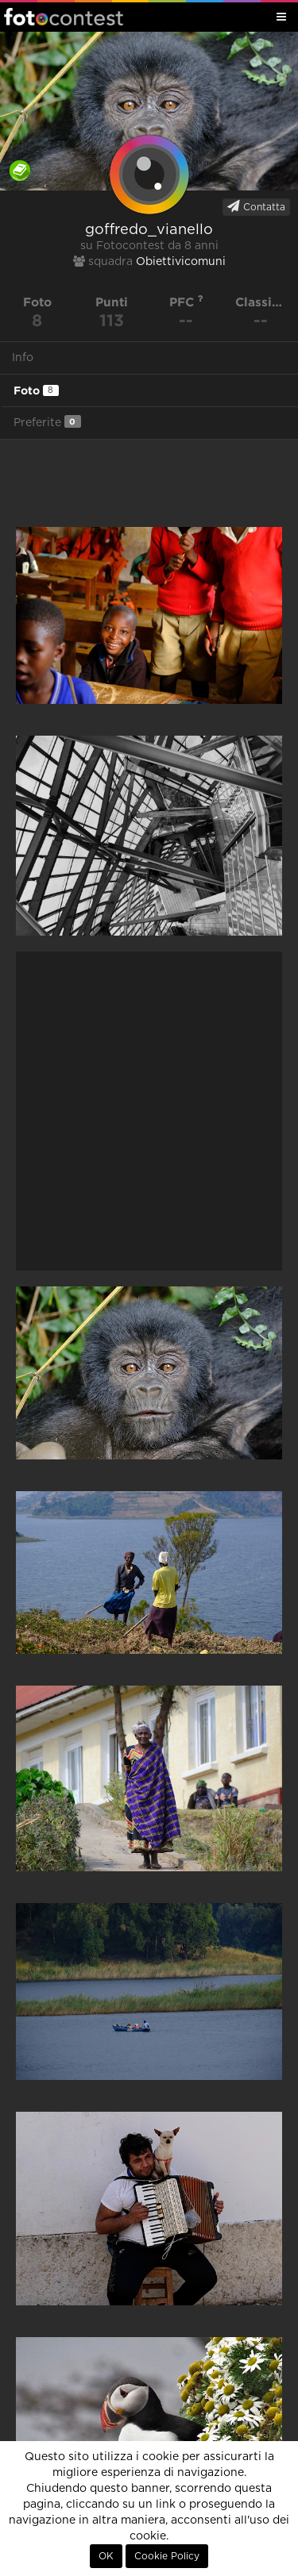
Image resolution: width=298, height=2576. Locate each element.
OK (106, 2556)
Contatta (256, 206)
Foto (36, 390)
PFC (186, 302)
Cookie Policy (166, 2556)
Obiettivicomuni (181, 261)
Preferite (47, 422)
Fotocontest (63, 17)
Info (22, 357)
